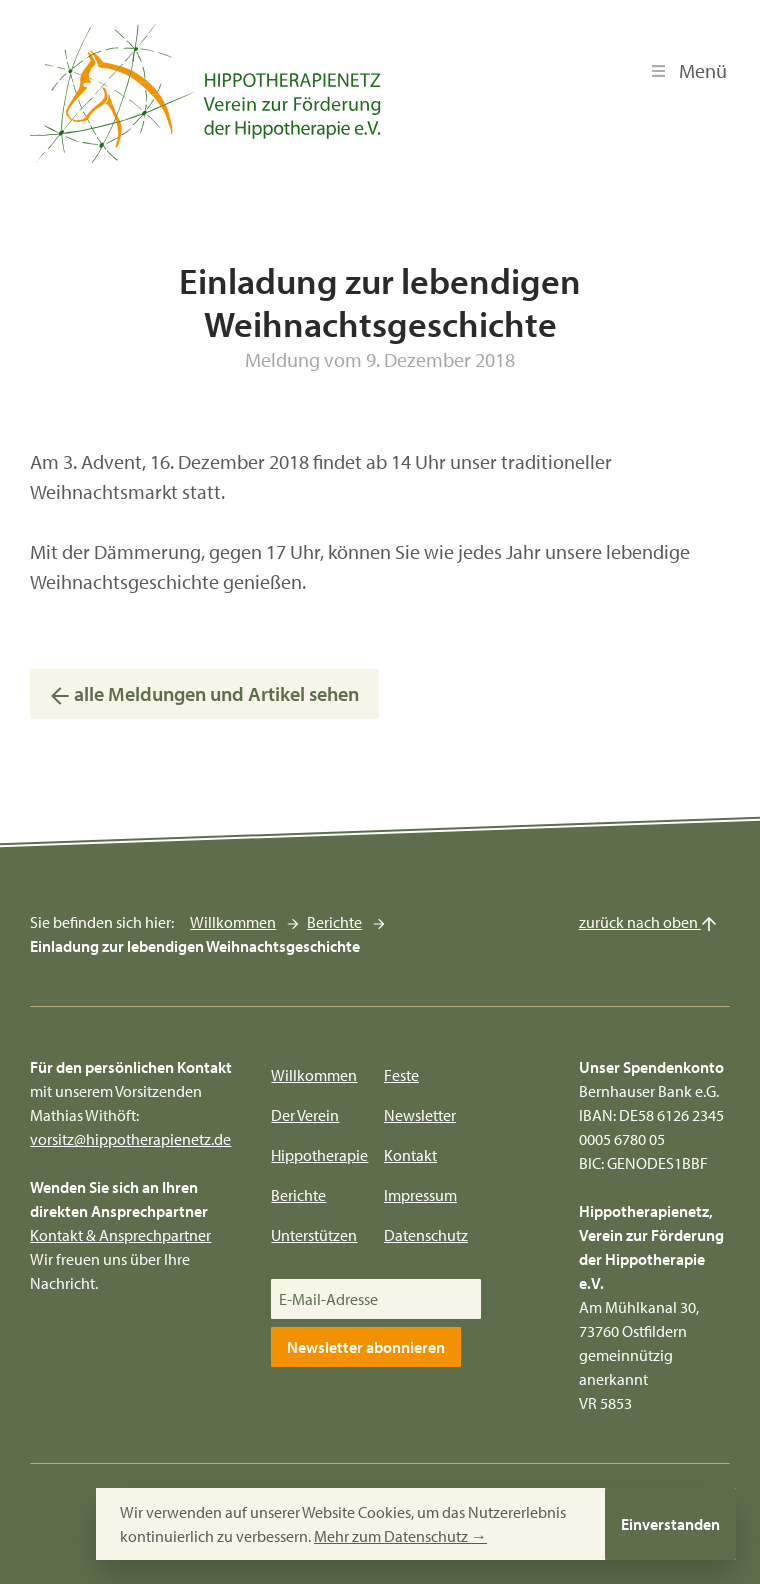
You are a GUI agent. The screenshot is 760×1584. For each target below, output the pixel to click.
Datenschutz (426, 1235)
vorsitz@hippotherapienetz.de (130, 1139)
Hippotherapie (319, 1155)
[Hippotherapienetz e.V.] (206, 93)
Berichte (334, 922)
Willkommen (233, 922)
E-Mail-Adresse (328, 1299)
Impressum (420, 1195)
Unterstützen (314, 1235)
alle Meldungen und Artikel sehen (204, 693)
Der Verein (305, 1115)
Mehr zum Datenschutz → (400, 1536)
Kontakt (410, 1155)
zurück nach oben (648, 922)
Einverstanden (670, 1524)
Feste (401, 1075)
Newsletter (420, 1115)
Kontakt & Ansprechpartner (120, 1235)
